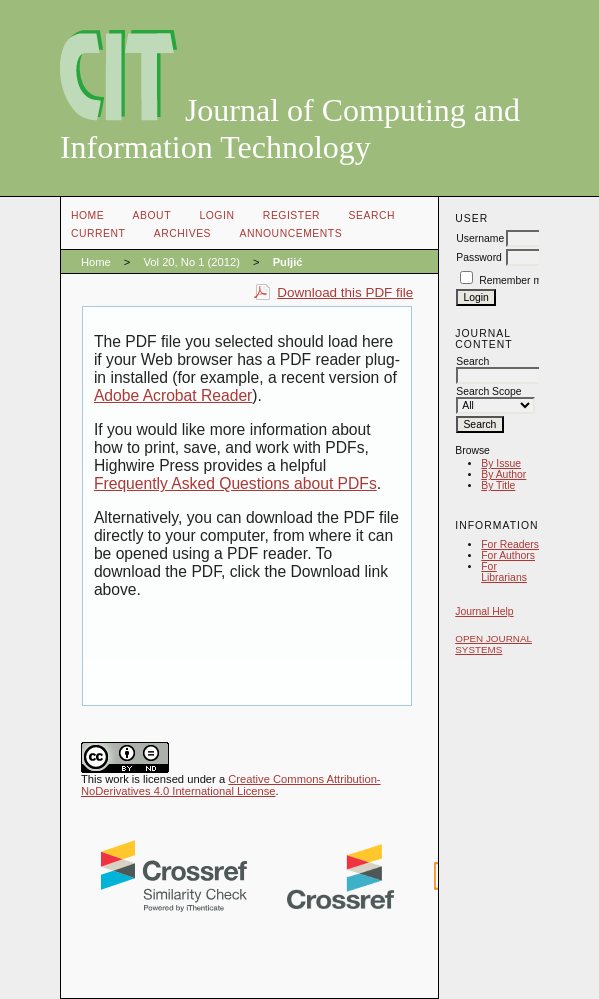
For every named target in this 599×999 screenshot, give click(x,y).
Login (216, 215)
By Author (503, 474)
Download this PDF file (345, 292)
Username (480, 238)
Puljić (288, 262)
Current (98, 233)
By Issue (501, 463)
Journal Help (484, 611)
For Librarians (504, 572)
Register (291, 215)
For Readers (510, 544)
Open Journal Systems (493, 644)
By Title (498, 485)
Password (479, 257)
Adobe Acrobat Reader (173, 395)
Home (87, 215)
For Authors (508, 555)
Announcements (291, 233)
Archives (182, 233)
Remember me (513, 280)
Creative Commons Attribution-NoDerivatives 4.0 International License (231, 785)
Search (372, 215)
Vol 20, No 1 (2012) (191, 262)
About (152, 215)
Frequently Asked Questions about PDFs (235, 483)
